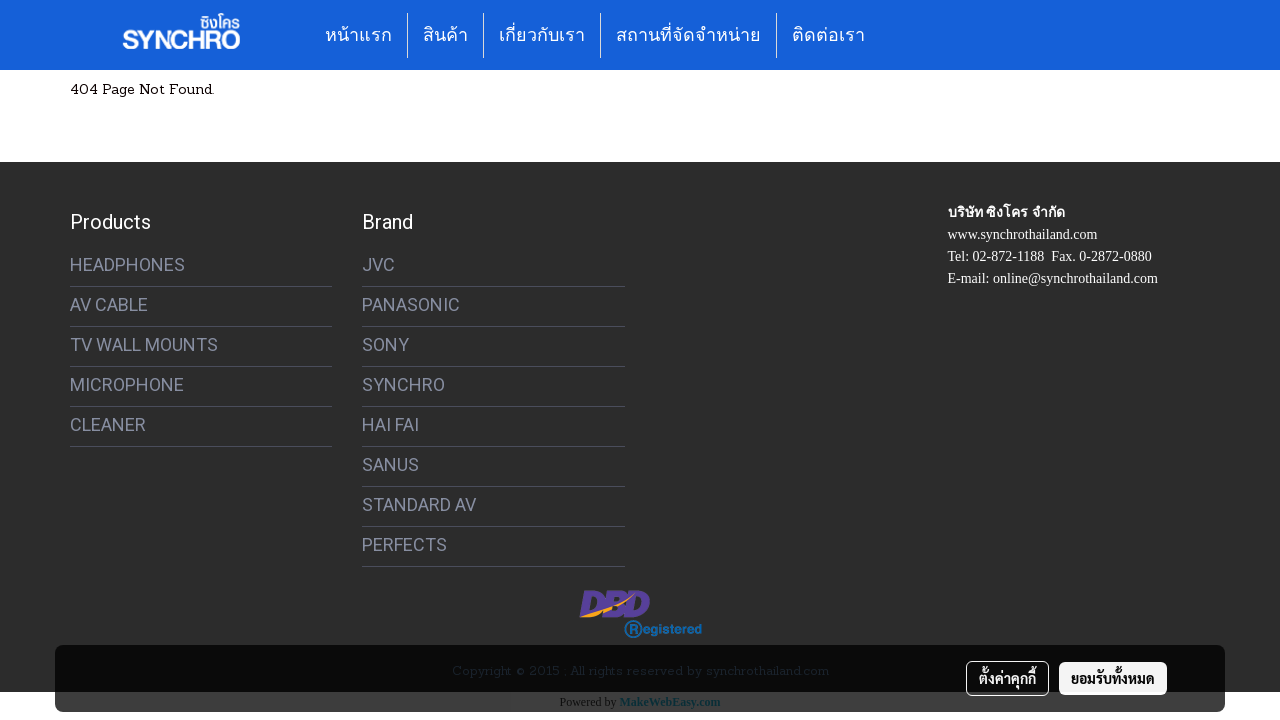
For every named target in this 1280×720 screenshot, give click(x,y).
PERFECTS (404, 544)
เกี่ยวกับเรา (542, 35)
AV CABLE (109, 304)
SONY (385, 344)
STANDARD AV (419, 504)
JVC (378, 264)
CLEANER (108, 424)
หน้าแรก (358, 35)
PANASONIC (411, 304)
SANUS (390, 464)
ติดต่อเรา (828, 35)
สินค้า (445, 35)
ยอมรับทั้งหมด (1113, 678)
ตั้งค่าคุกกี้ (1007, 678)
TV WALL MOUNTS (144, 344)
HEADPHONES (127, 264)
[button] (898, 35)
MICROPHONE (127, 384)
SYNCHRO (403, 384)
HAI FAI (390, 424)
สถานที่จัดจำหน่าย (688, 35)
